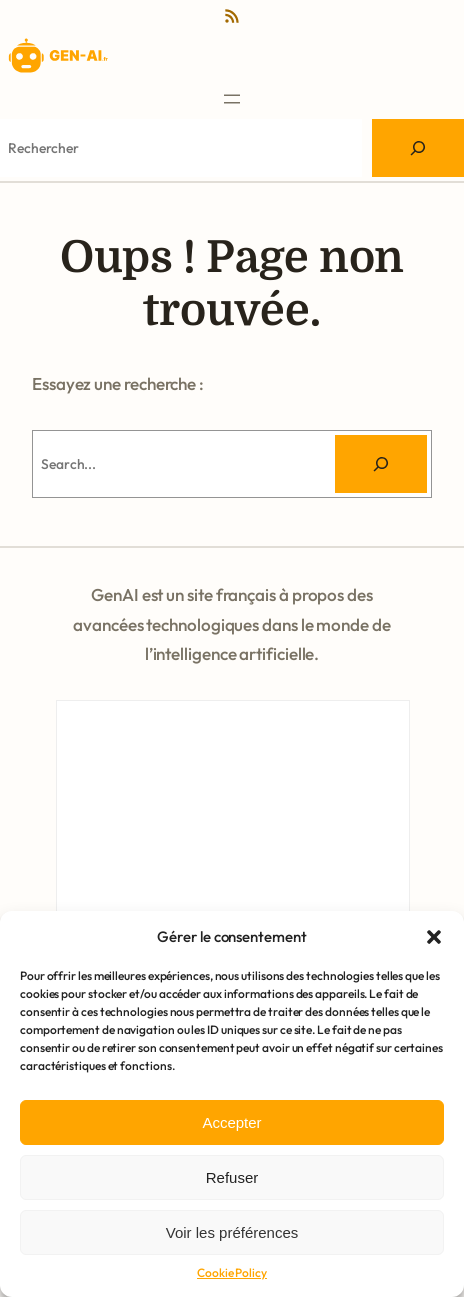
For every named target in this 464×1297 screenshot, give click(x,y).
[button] (434, 937)
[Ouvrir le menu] (232, 99)
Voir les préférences (232, 1232)
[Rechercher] (381, 464)
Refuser (232, 1177)
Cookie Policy (232, 1272)
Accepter (231, 1122)
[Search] (418, 148)
